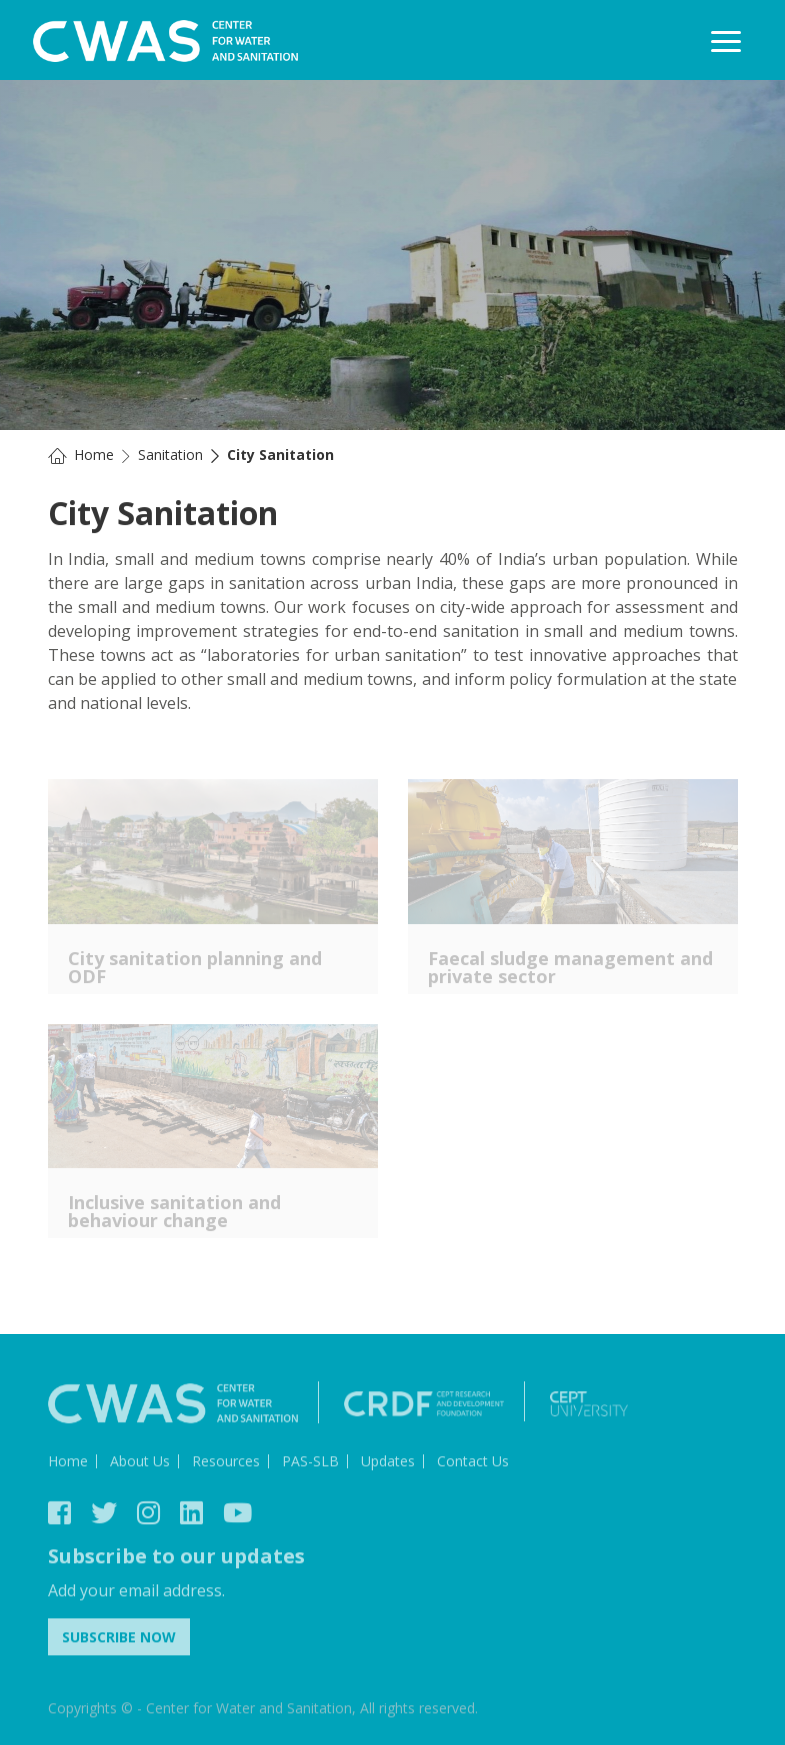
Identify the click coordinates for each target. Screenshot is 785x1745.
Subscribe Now (119, 1641)
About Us (140, 1465)
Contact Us (473, 1465)
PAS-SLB (310, 1465)
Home (94, 454)
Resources (226, 1465)
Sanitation (170, 454)
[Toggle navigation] (726, 41)
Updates (388, 1465)
